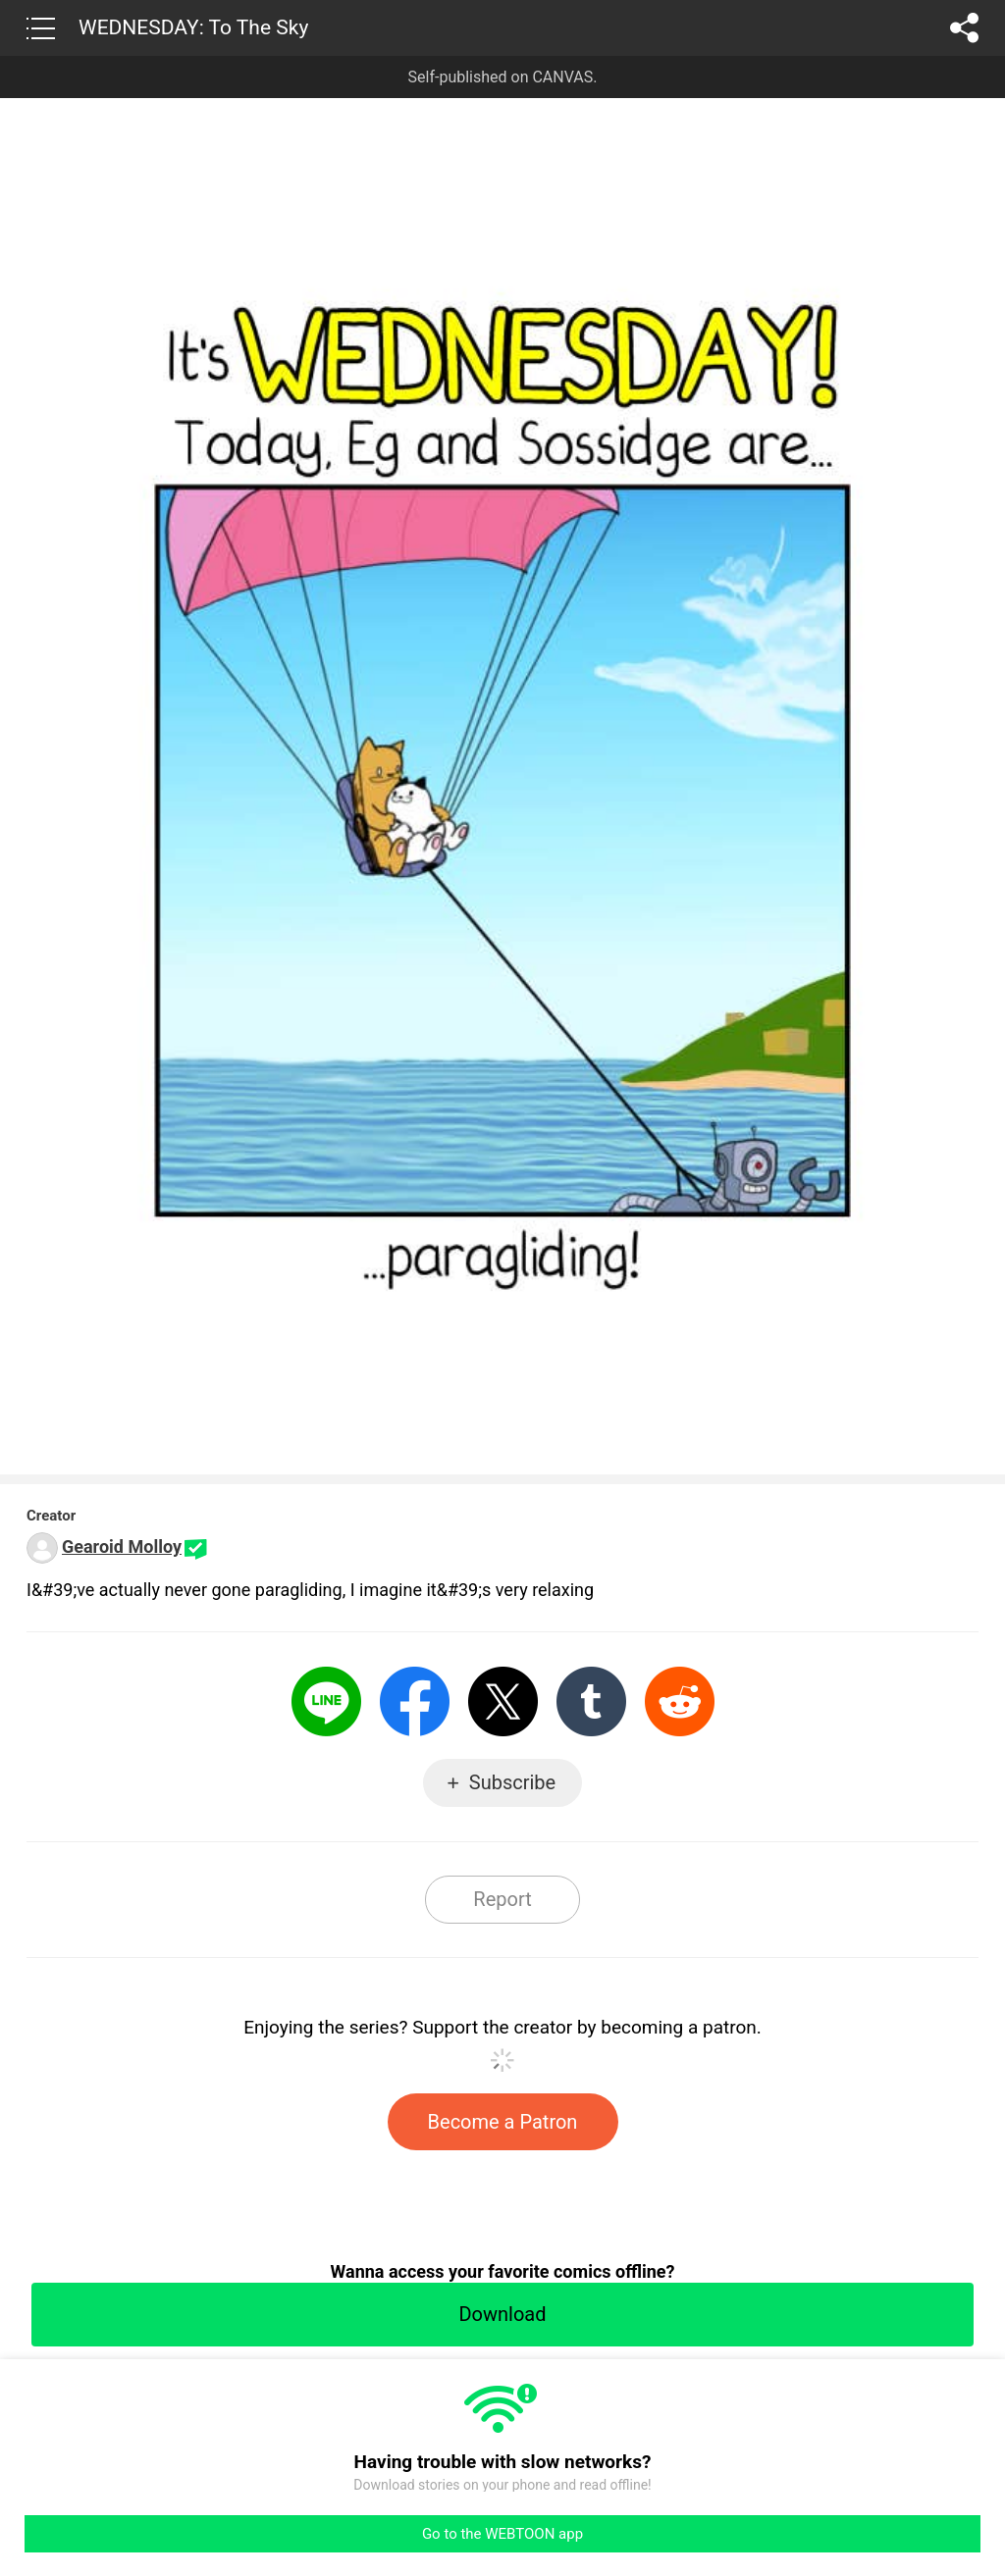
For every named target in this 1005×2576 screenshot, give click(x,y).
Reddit (679, 1701)
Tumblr (591, 1701)
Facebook (415, 1701)
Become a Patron (503, 2122)
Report (502, 1899)
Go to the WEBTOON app (502, 2534)
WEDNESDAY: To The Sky (193, 27)
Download (502, 2314)
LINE (326, 1701)
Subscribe (512, 1782)
